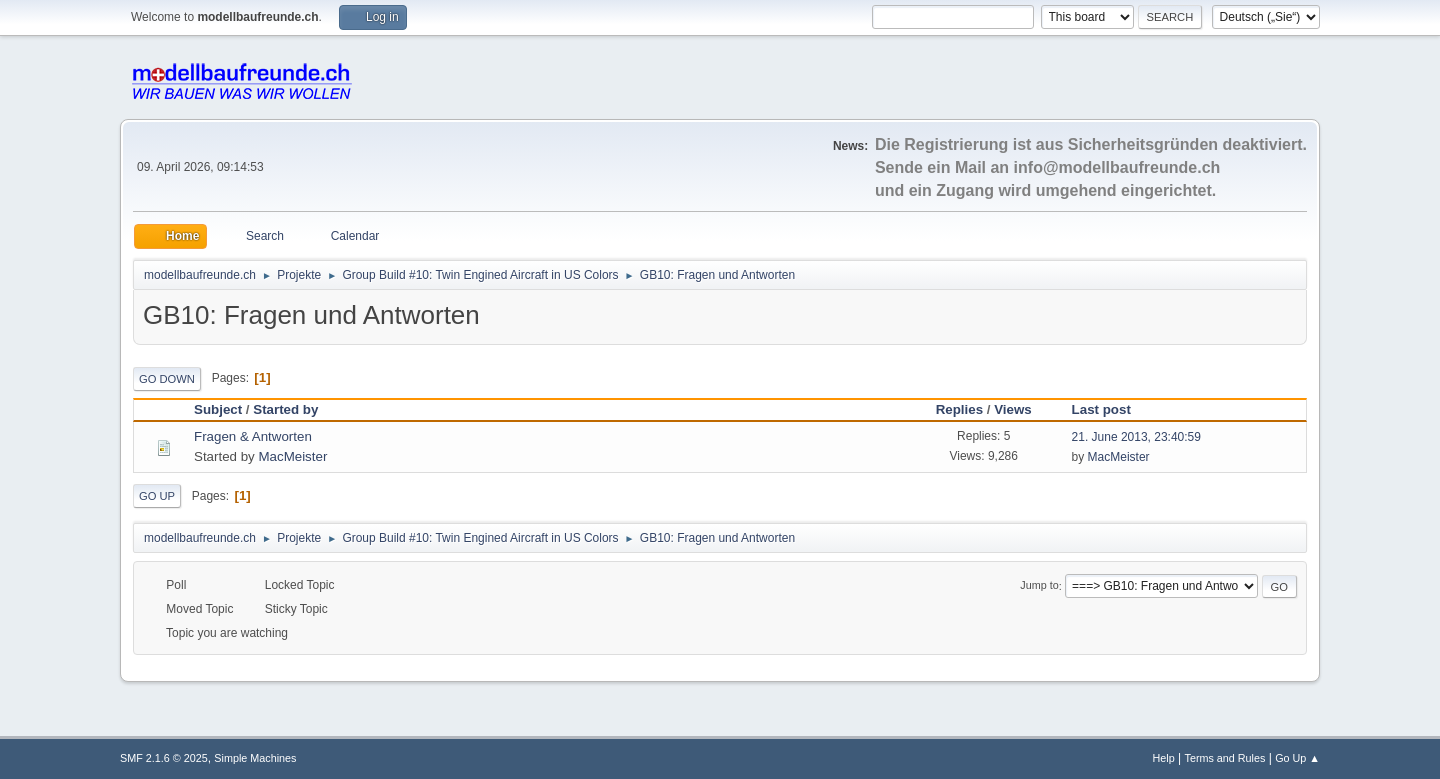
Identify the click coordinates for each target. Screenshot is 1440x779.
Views (1013, 409)
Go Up (157, 496)
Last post (1110, 409)
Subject (218, 409)
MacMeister (292, 456)
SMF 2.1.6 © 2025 (164, 758)
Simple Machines (255, 758)
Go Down (167, 379)
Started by (285, 409)
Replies (959, 409)
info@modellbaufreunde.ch (1117, 167)
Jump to (1039, 586)
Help (1164, 758)
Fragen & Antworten (253, 436)
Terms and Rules (1225, 758)
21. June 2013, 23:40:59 (1136, 437)
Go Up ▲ (1297, 758)
